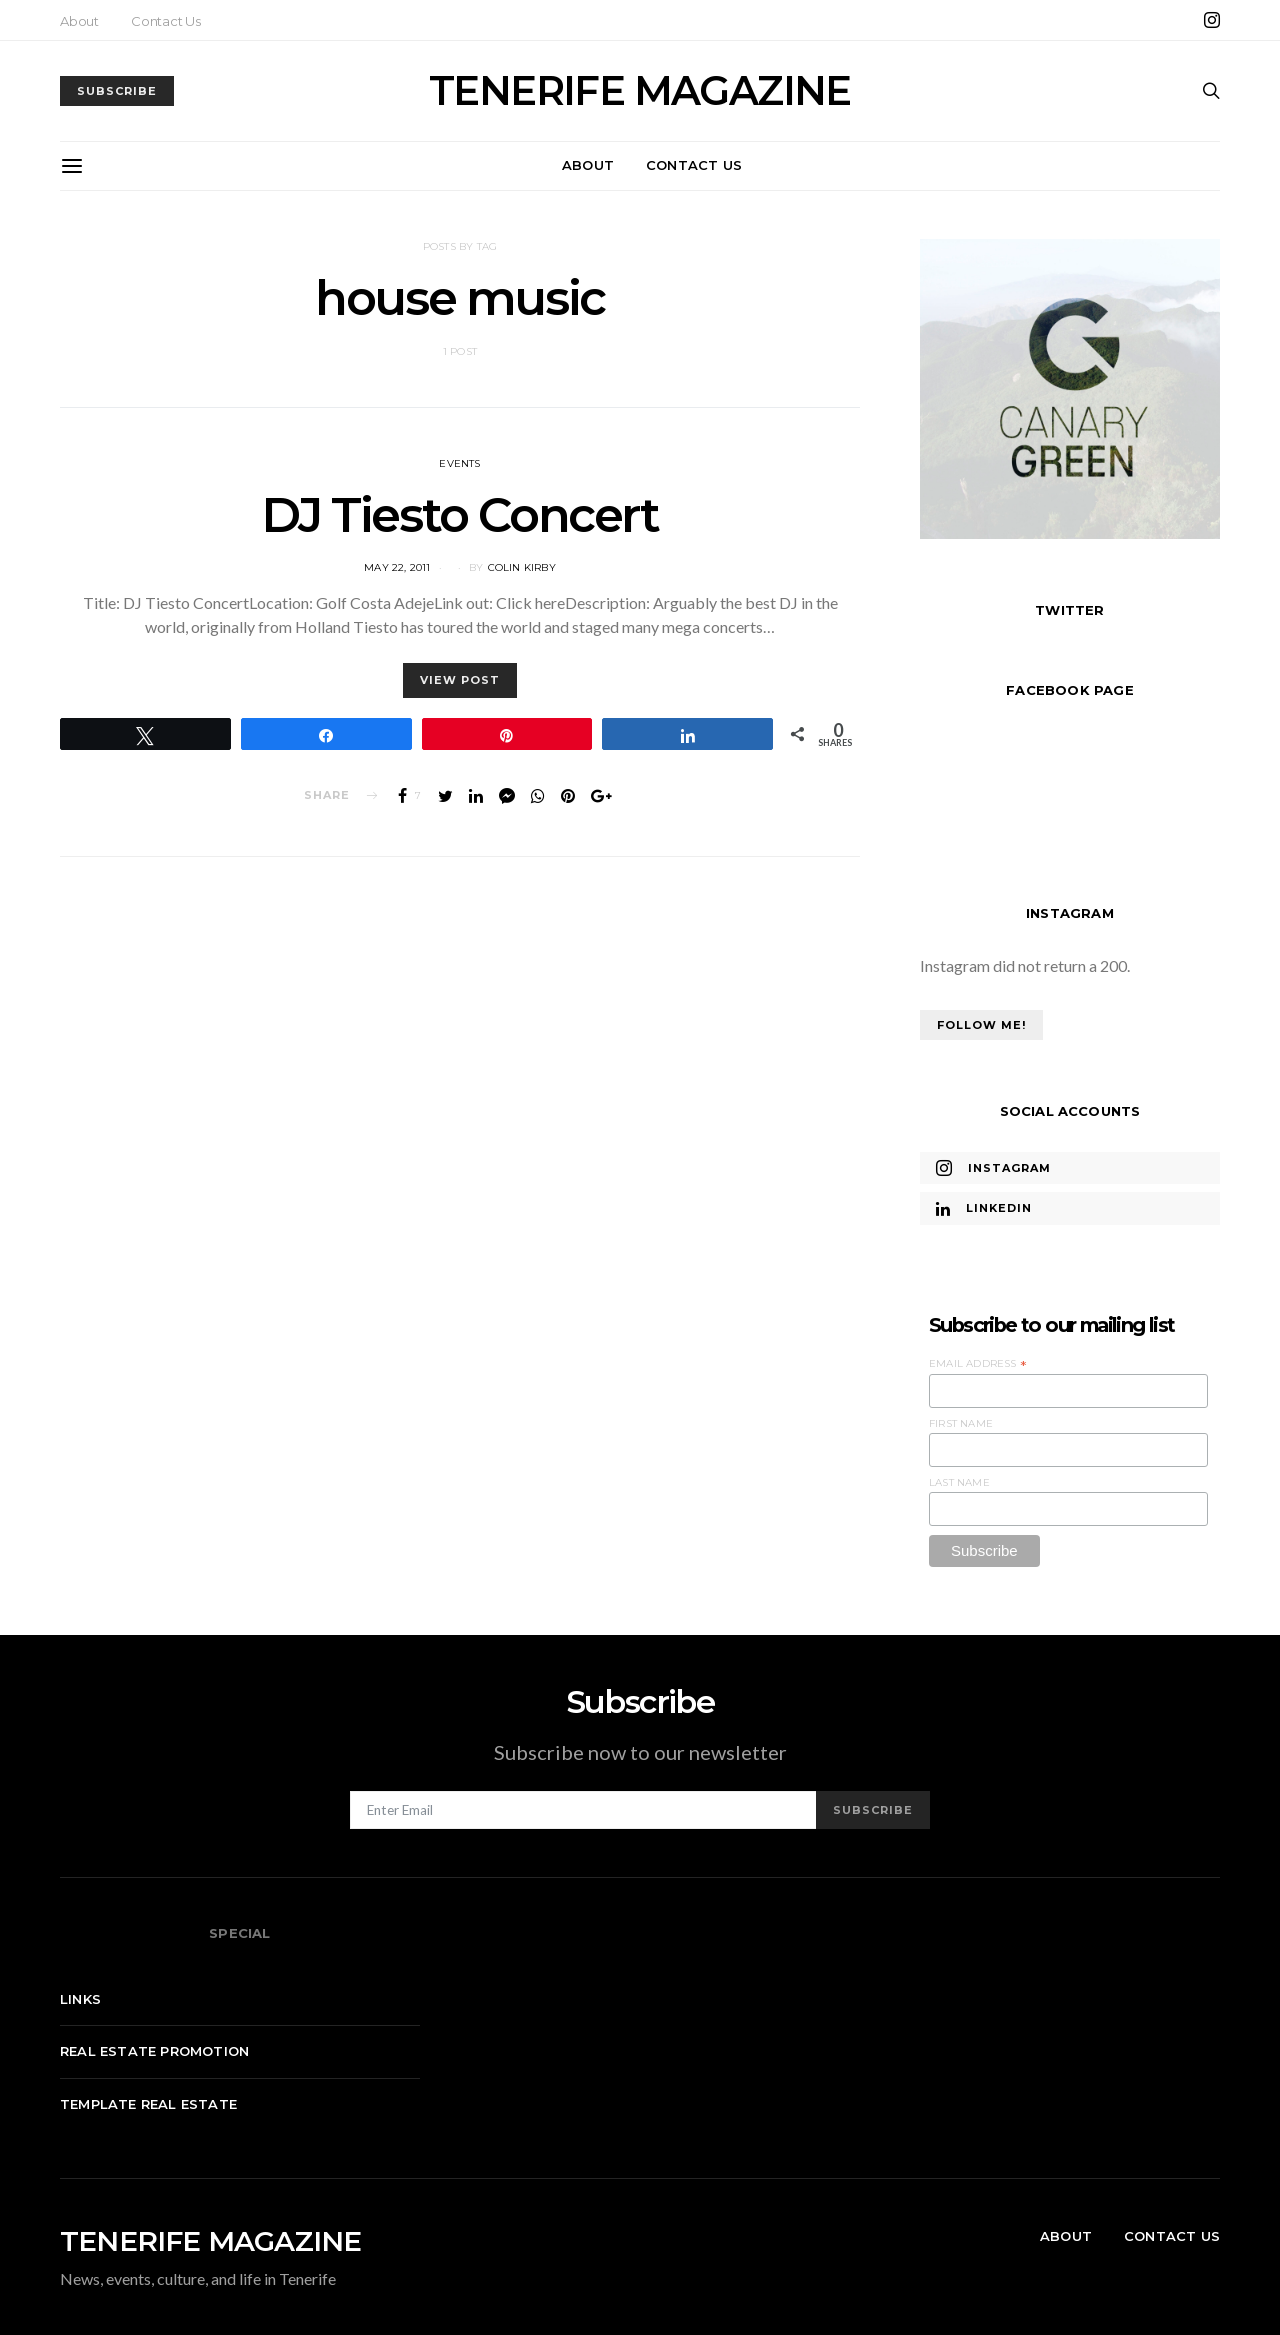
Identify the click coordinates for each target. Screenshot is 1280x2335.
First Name (961, 1423)
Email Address (978, 1364)
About (79, 21)
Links (80, 1999)
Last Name (959, 1482)
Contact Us (166, 21)
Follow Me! (981, 1025)
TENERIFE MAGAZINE (640, 91)
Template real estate (148, 2104)
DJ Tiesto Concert (459, 515)
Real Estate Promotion (154, 2051)
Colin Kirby (522, 567)
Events (459, 463)
